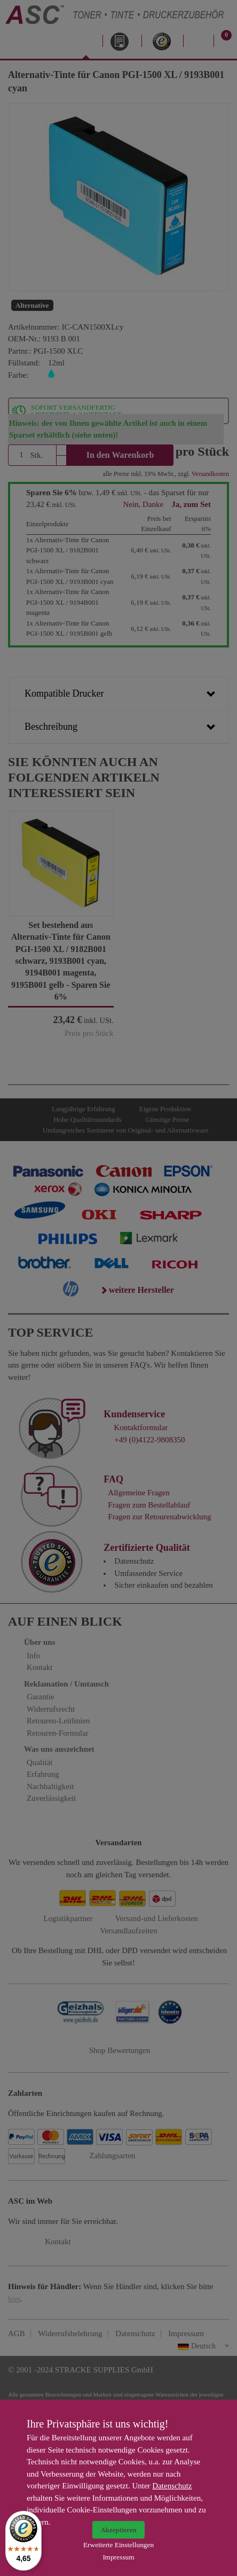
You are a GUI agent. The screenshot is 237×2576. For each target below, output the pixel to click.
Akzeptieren (118, 2530)
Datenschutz (172, 2485)
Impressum (118, 2557)
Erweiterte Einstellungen (118, 2545)
